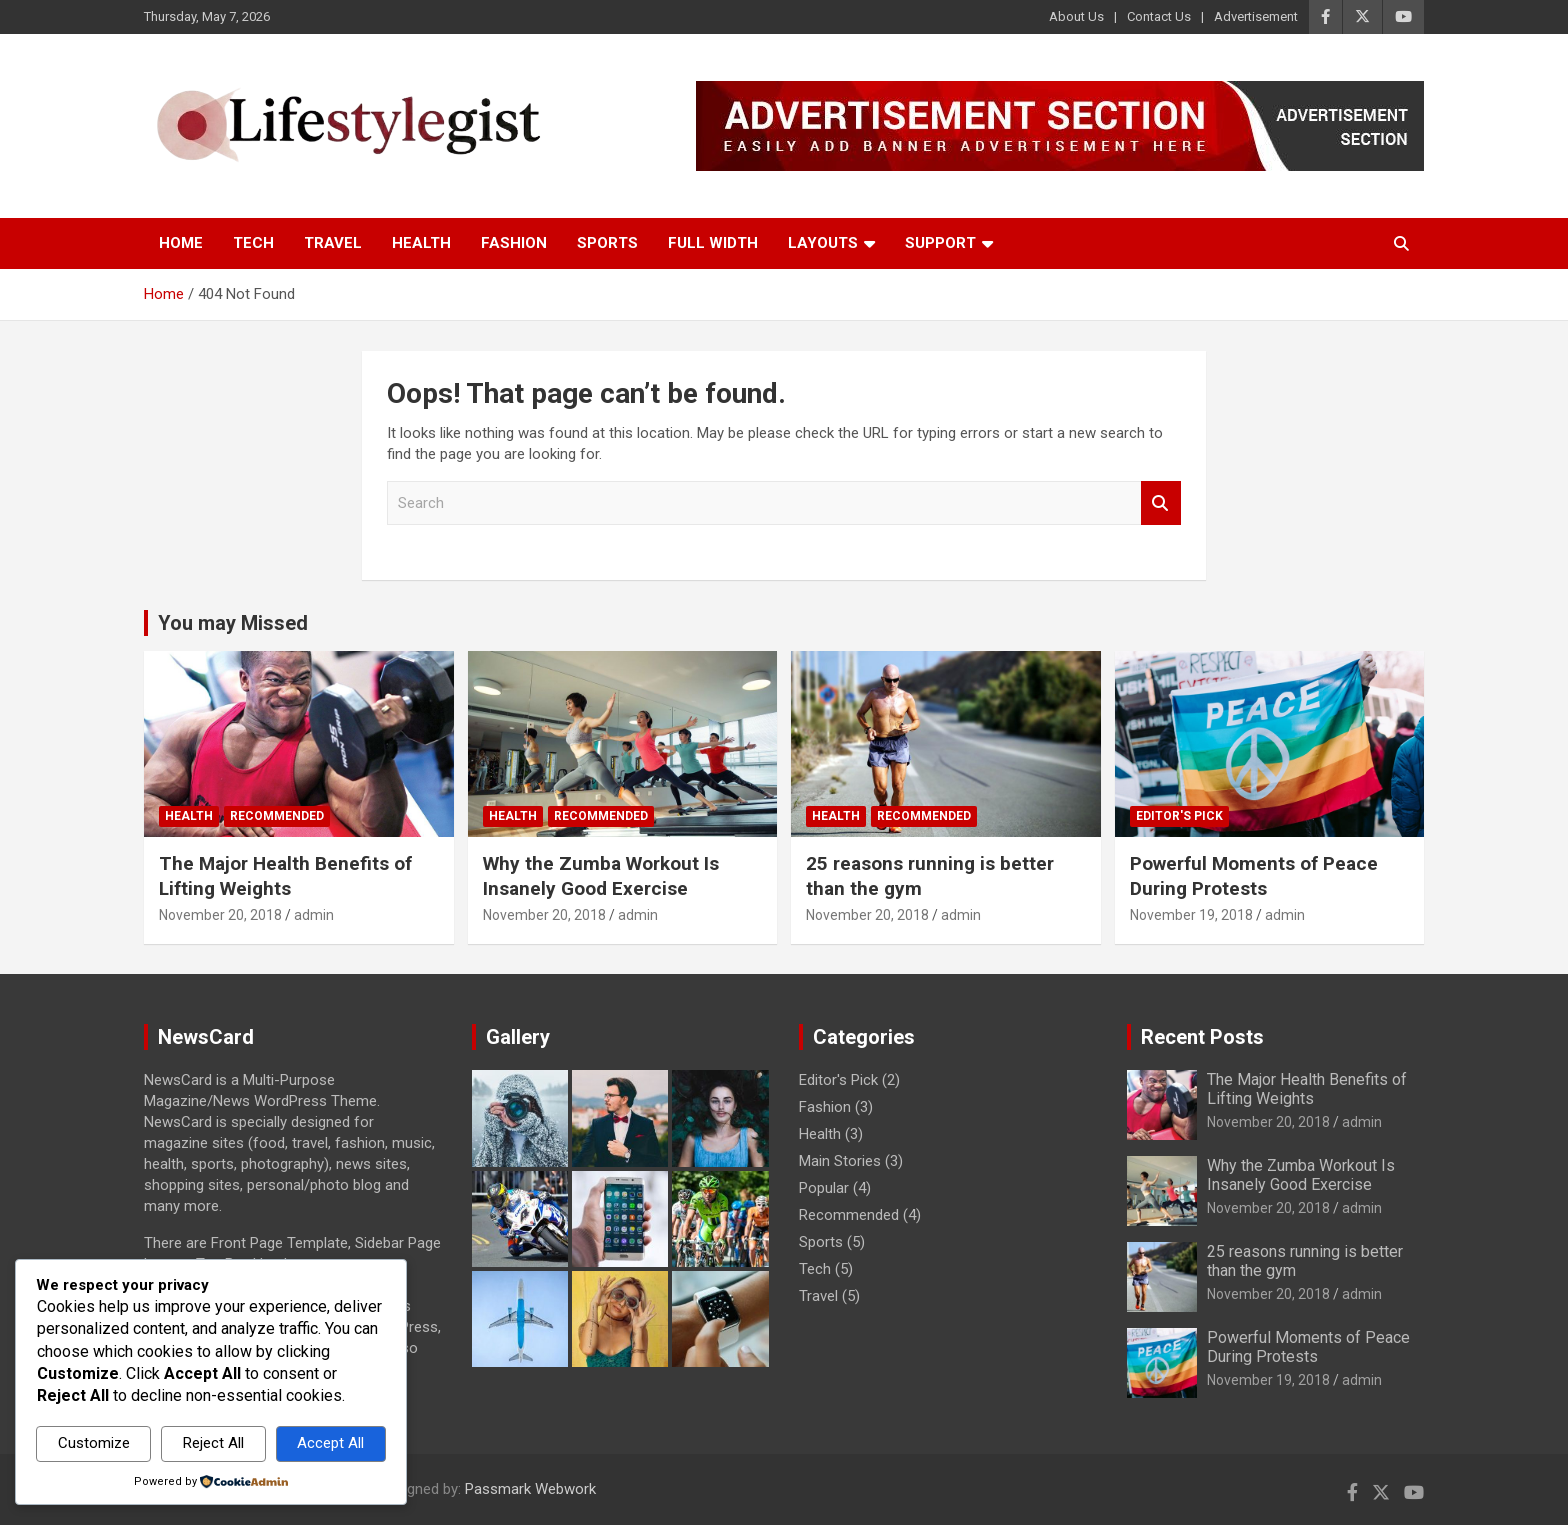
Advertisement (1256, 16)
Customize (94, 1443)
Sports (607, 243)
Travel (333, 243)
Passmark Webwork (530, 1489)
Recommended (277, 816)
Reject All (213, 1443)
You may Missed (233, 623)
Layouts (823, 243)
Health (421, 243)
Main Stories (840, 1161)
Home (181, 243)
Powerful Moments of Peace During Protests (1254, 876)
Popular (824, 1188)
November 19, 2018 (1191, 915)
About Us (1076, 16)
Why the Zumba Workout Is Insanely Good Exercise (601, 876)
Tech (253, 243)
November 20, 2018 (220, 915)
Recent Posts (1202, 1037)
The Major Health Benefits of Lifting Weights (285, 876)
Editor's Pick (1179, 816)
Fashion (514, 243)
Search (1161, 503)
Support (940, 243)
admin (314, 915)
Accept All (330, 1443)
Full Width (713, 243)
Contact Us (1159, 16)
